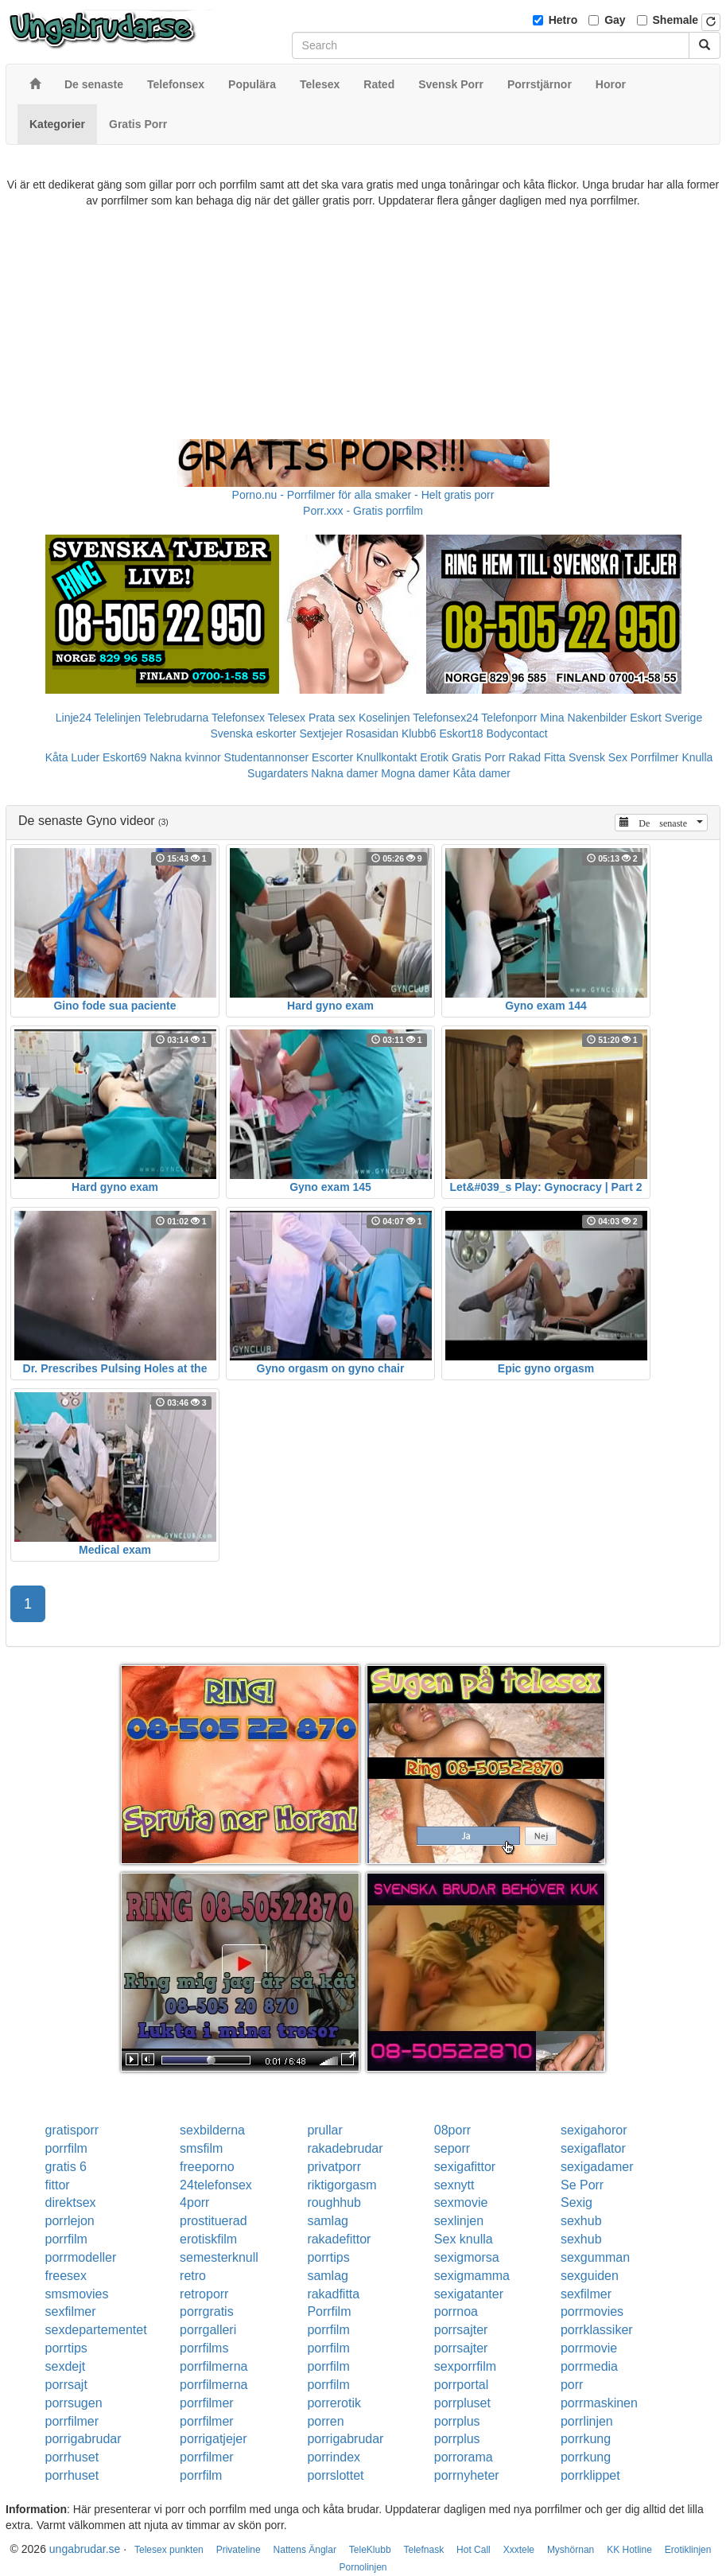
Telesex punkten (169, 2549)
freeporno (207, 2166)
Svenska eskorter (253, 733)
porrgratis (207, 2311)
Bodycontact (517, 733)
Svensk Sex (598, 757)
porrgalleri (208, 2330)
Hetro (563, 20)
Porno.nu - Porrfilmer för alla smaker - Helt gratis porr (363, 494)
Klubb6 (419, 733)
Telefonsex (238, 717)
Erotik (434, 757)
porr (572, 2384)
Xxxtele (518, 2549)
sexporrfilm (465, 2366)
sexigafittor (464, 2166)
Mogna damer (415, 773)
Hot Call (473, 2549)
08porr (452, 2130)
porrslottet (335, 2475)
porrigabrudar (83, 2439)
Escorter (332, 757)
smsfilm (201, 2148)
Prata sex (332, 717)
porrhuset (72, 2457)
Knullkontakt (386, 757)
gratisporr (72, 2130)
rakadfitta (333, 2294)
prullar (324, 2130)
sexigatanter (468, 2294)
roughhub (334, 2202)
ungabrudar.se (85, 2549)
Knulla (696, 757)
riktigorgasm (341, 2185)
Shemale (676, 20)
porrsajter (461, 2330)
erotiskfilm (208, 2239)
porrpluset (462, 2403)
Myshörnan (570, 2549)
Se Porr (582, 2185)
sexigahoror (594, 2130)
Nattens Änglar (305, 2549)
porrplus (457, 2421)
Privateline (238, 2549)
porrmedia (589, 2366)
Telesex (286, 717)
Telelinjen (118, 717)
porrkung (586, 2439)
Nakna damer (344, 773)
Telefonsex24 (446, 717)
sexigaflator (593, 2148)
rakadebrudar (344, 2148)
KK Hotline (629, 2549)
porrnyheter (466, 2475)
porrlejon (70, 2221)
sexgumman (595, 2257)
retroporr (204, 2294)
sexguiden (590, 2275)
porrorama (463, 2457)
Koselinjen (384, 717)
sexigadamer (597, 2166)
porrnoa (456, 2311)
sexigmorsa (466, 2257)
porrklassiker (597, 2330)
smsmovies (77, 2294)
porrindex (333, 2457)
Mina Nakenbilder (583, 717)
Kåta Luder (72, 757)
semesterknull (219, 2257)
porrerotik (334, 2403)
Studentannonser (266, 757)
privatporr (334, 2166)
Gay (614, 20)
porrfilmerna (213, 2366)
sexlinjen (458, 2221)
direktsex (70, 2202)
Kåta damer (482, 773)
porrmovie (589, 2348)
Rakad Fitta (537, 757)
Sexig (576, 2202)
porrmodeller (81, 2257)
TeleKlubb (370, 2549)
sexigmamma (472, 2275)
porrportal (461, 2384)
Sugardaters (277, 773)
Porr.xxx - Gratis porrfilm (363, 510)
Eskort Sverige (666, 717)
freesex (66, 2275)
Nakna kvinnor (185, 757)
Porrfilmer (655, 757)
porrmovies (592, 2311)
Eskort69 (124, 757)
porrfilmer (207, 2403)
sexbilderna (212, 2130)
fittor (57, 2185)
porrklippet (590, 2475)
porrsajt (66, 2384)
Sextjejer (320, 733)
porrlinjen (587, 2421)
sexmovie (461, 2202)
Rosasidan (372, 733)
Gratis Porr (479, 757)
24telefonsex (216, 2185)
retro (193, 2275)
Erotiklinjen (688, 2549)
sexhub (581, 2221)
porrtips (328, 2257)
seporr (452, 2148)
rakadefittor (339, 2239)
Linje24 (73, 717)
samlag (327, 2221)
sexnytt (454, 2185)
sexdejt (65, 2366)
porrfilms (204, 2348)
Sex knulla (463, 2239)
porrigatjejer (213, 2439)
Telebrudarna (176, 717)
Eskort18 (461, 733)
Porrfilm (329, 2311)
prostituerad (213, 2221)
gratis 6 (66, 2166)
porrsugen (74, 2403)
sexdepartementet (96, 2330)
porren (325, 2421)
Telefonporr (509, 717)
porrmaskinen (599, 2403)
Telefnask (423, 2549)
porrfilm (66, 2148)
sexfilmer (586, 2294)
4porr (194, 2202)
